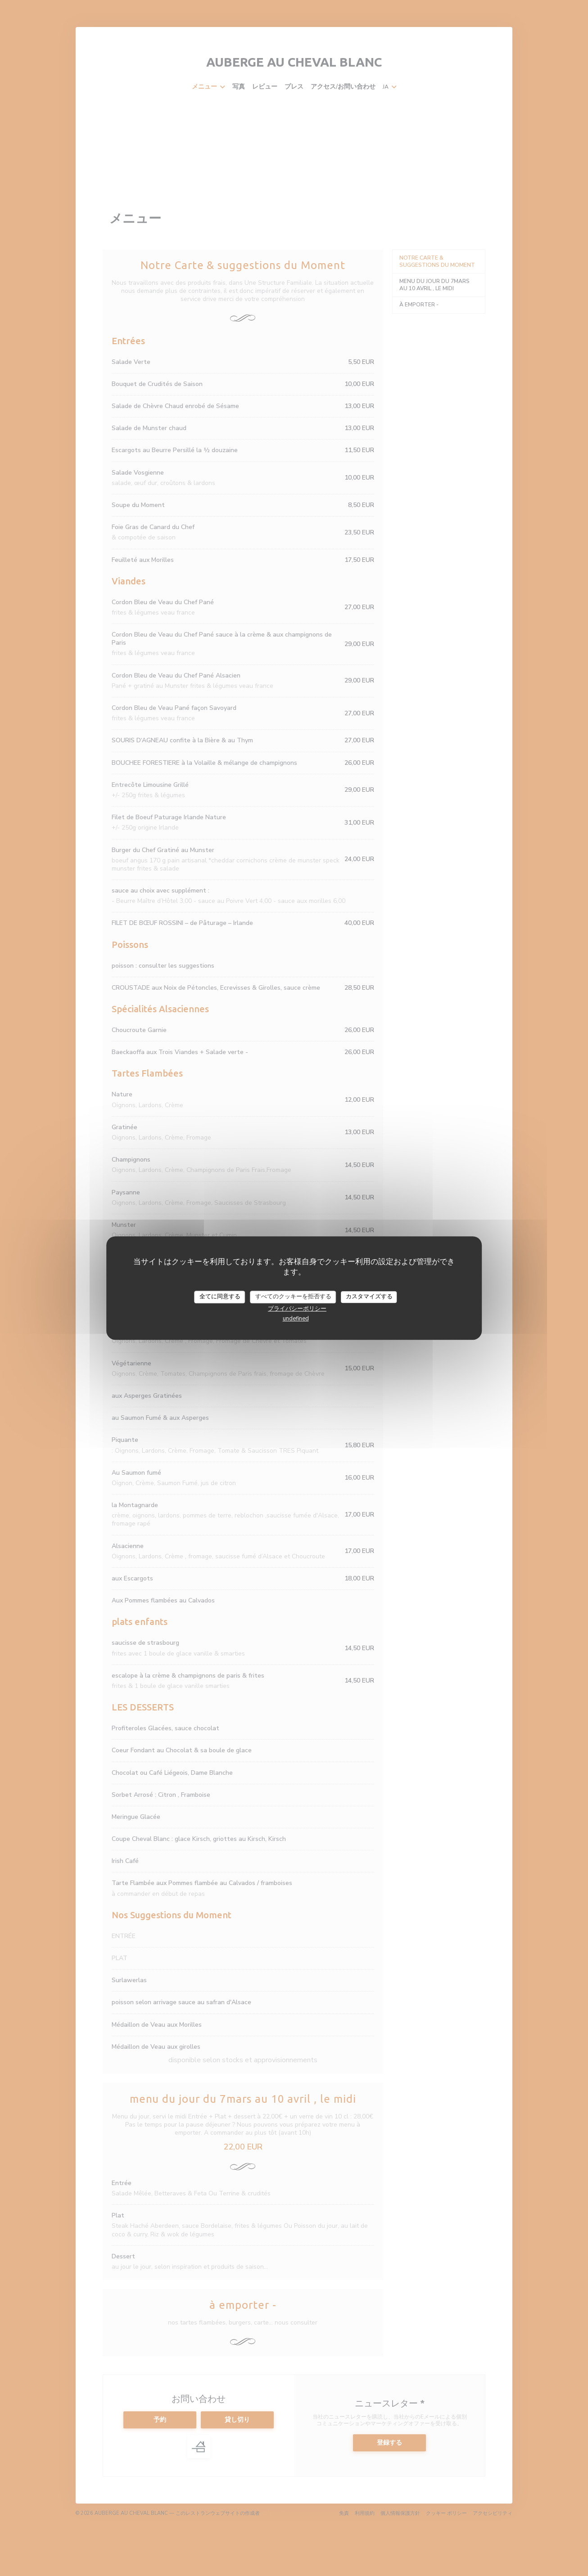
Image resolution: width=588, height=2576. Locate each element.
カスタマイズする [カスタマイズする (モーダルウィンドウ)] (369, 1296)
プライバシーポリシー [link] (297, 1309)
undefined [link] (296, 1319)
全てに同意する (219, 1296)
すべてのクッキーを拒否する (293, 1296)
